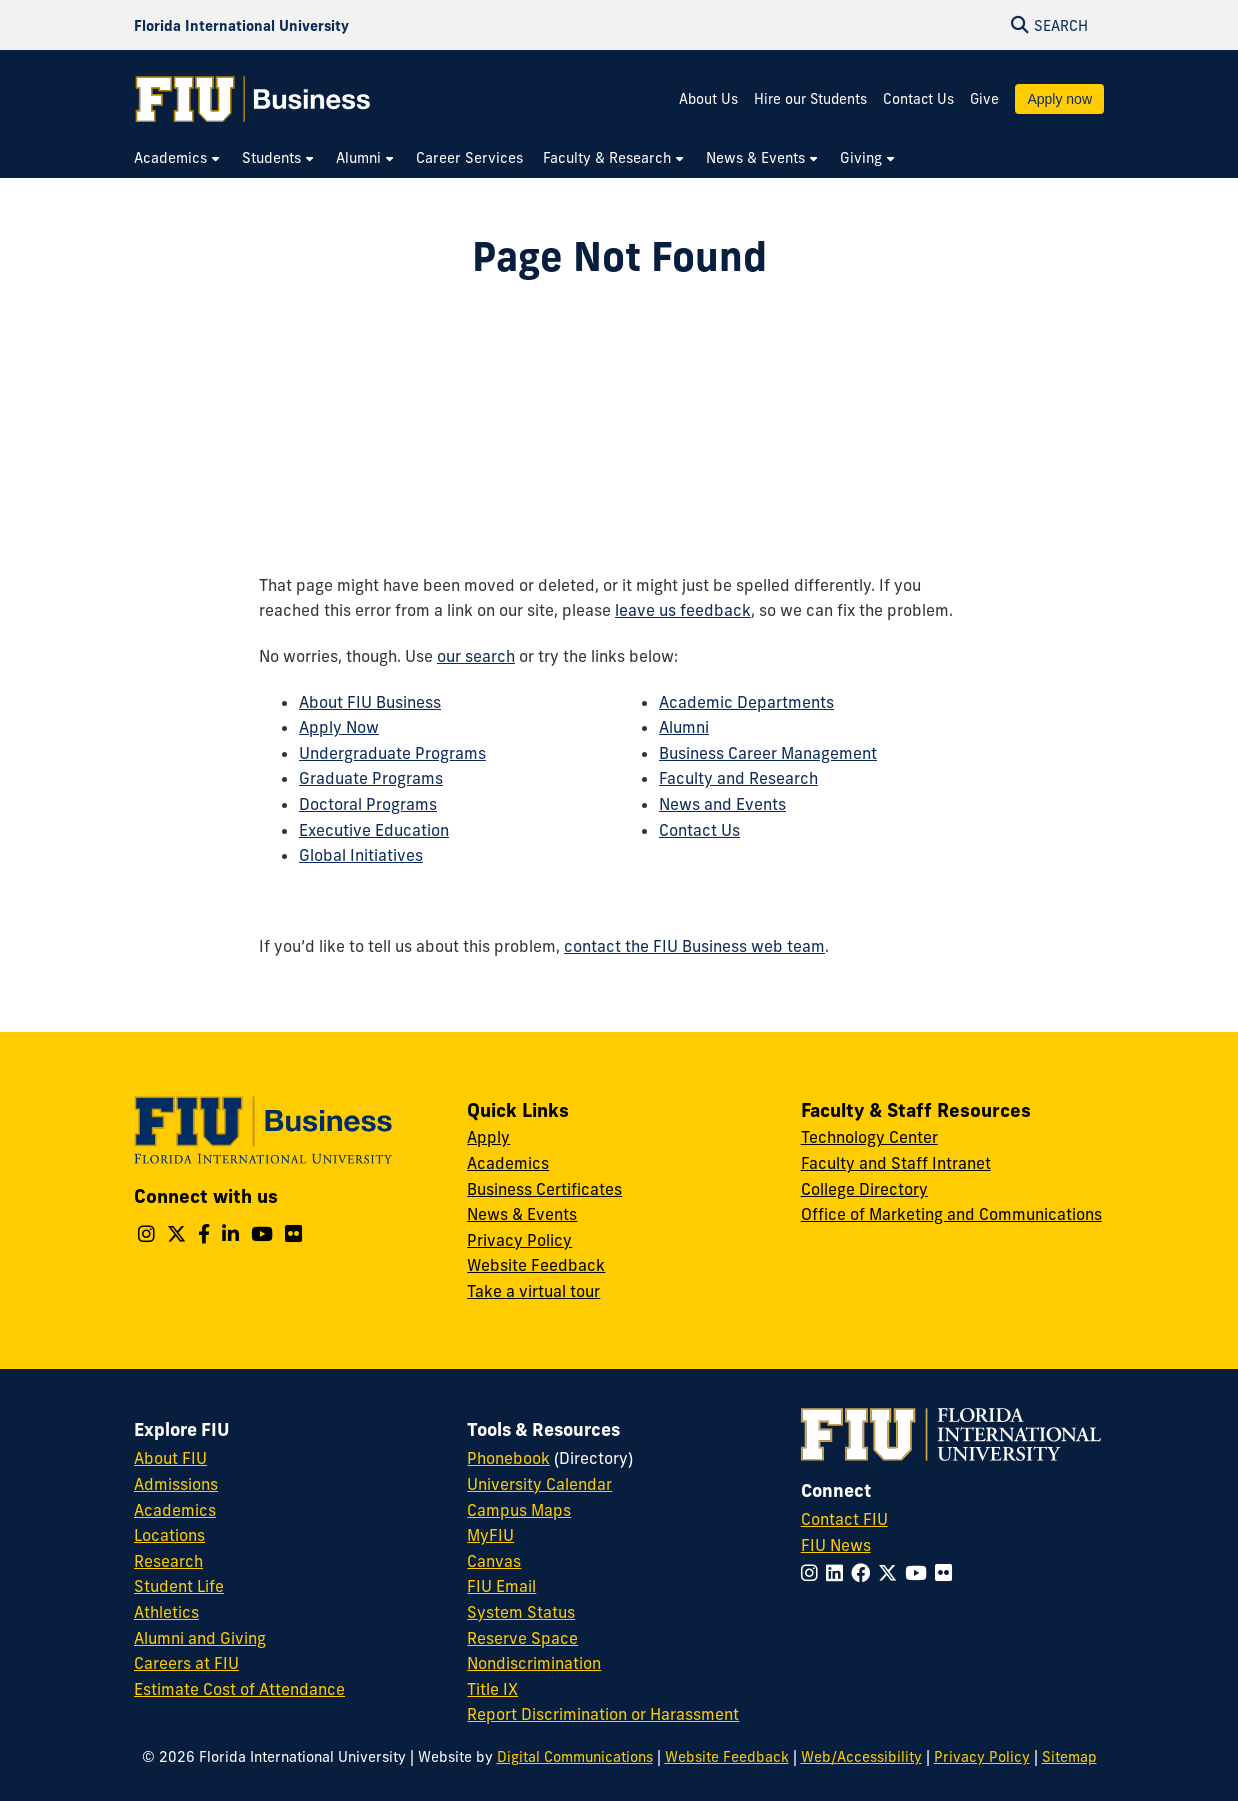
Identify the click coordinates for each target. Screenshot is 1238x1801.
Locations (169, 1535)
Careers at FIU (186, 1663)
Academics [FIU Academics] (175, 1510)
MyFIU (490, 1535)
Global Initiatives (361, 855)
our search (476, 656)
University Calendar (539, 1484)
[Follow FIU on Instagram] (813, 1573)
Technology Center (869, 1137)
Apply (488, 1137)
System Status (521, 1612)
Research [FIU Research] (168, 1561)
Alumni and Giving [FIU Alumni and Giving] (200, 1638)
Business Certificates (544, 1189)
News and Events (722, 804)
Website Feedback (536, 1265)
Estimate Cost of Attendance (239, 1689)
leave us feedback (683, 610)
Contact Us (918, 99)
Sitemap (1069, 1757)
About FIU (170, 1458)
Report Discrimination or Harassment (603, 1714)
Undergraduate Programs (392, 753)
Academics (508, 1163)
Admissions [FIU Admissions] (176, 1484)
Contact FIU (844, 1519)
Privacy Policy (519, 1240)
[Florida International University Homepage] (241, 25)
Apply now (1059, 99)
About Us (708, 99)
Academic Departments (746, 702)
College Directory (864, 1189)
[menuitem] (178, 158)
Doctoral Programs (368, 804)
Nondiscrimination (534, 1663)
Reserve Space (522, 1638)
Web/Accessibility (861, 1757)
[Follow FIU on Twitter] (891, 1573)
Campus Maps (519, 1510)
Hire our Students (810, 99)
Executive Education (374, 830)
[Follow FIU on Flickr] (947, 1573)
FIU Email (501, 1586)
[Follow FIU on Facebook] (864, 1573)
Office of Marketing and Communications (951, 1214)
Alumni (684, 727)
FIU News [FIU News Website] (836, 1545)
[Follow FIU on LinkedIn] (838, 1573)
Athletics (166, 1612)
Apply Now (339, 727)
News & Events (522, 1214)
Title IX (492, 1689)
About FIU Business (370, 702)
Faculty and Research (738, 778)
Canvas (494, 1561)
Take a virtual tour (533, 1291)
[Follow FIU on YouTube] (920, 1573)
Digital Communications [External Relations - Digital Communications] (575, 1757)
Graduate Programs (371, 778)
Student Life (179, 1586)
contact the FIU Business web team (694, 946)
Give (984, 99)
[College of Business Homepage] (253, 99)
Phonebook (508, 1458)
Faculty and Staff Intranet (896, 1163)
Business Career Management (768, 753)
